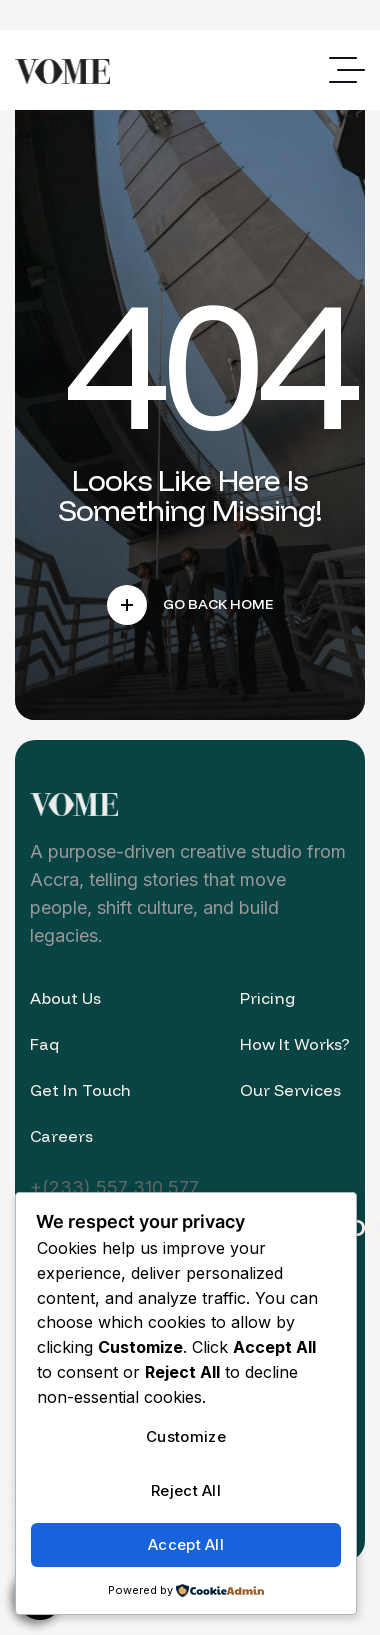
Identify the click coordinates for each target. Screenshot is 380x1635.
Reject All (186, 1490)
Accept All (186, 1544)
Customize (186, 1436)
